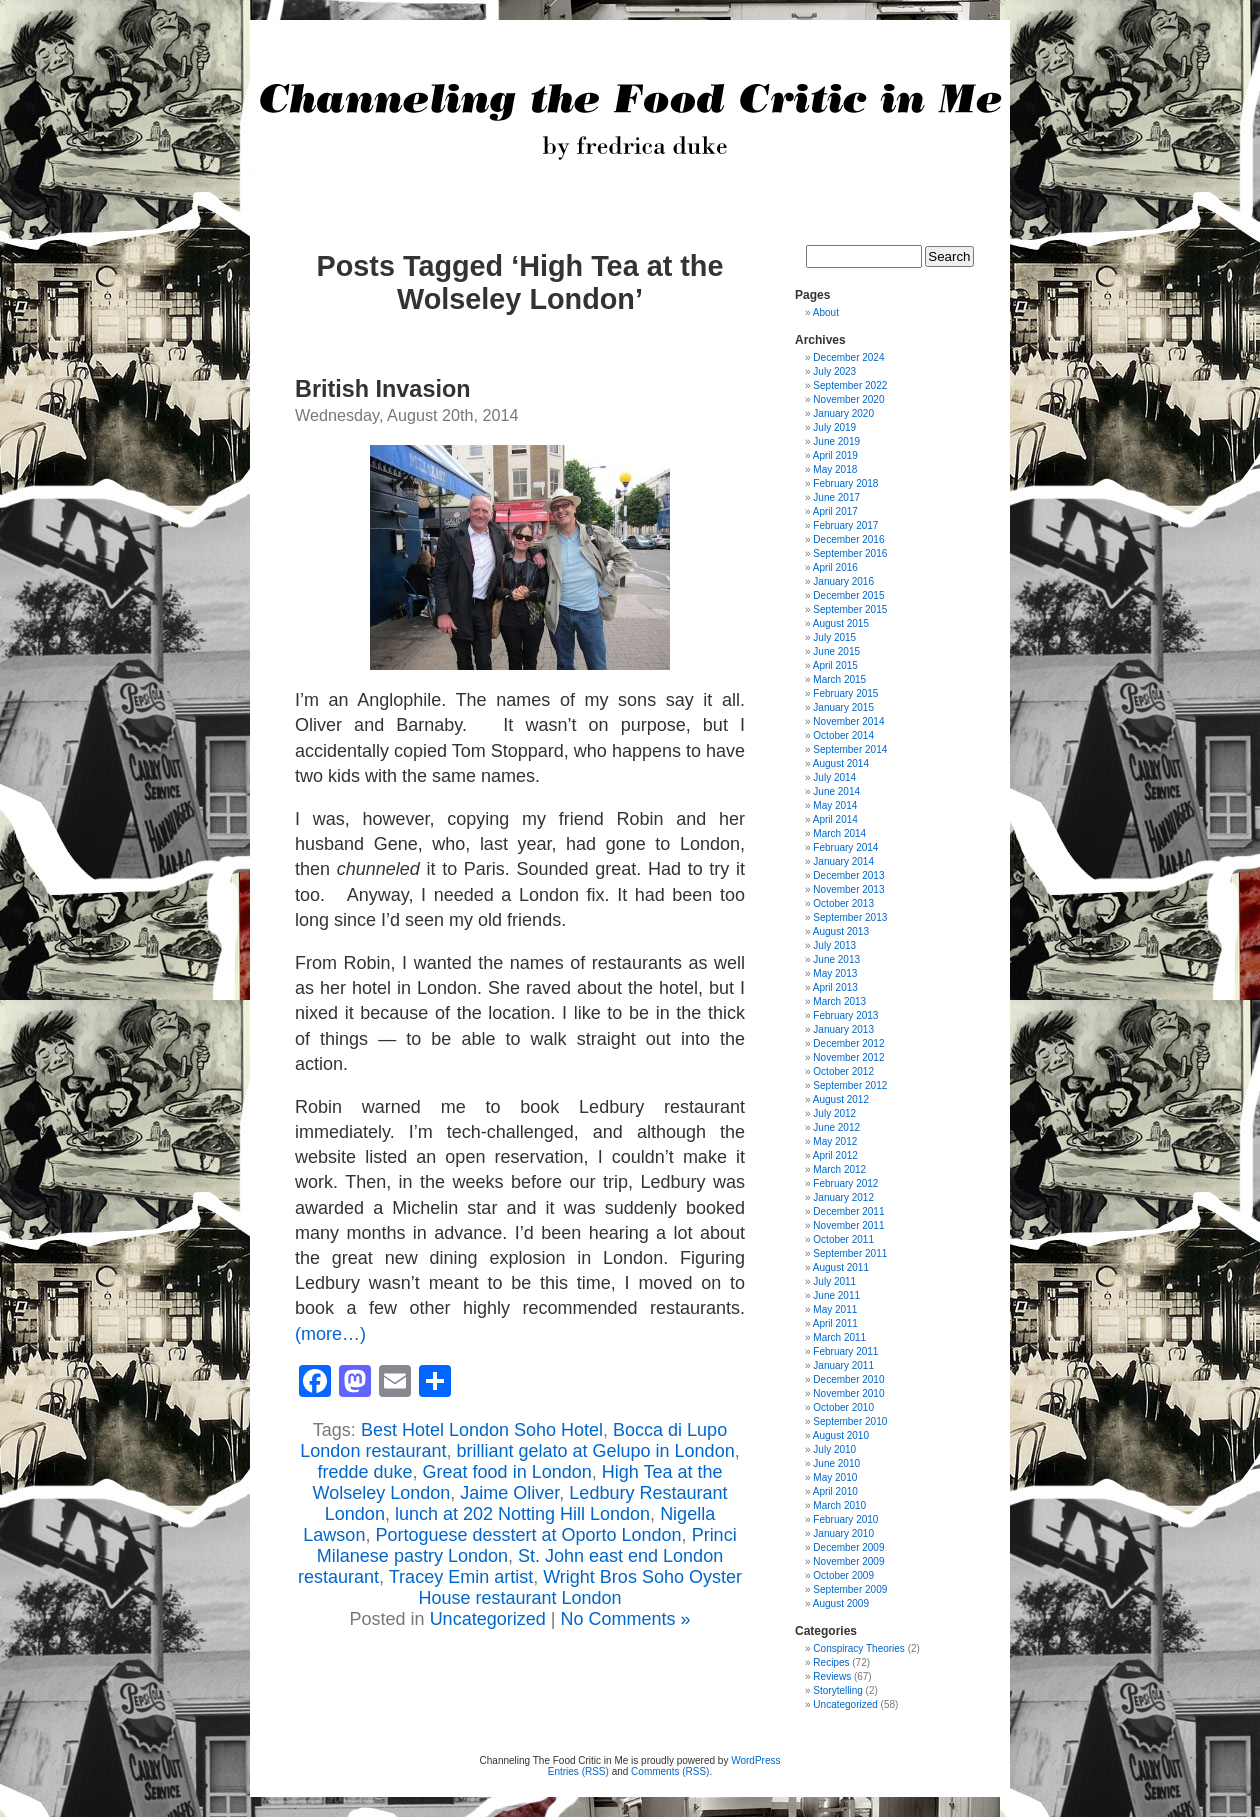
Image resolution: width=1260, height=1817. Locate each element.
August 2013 (841, 931)
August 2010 (841, 1435)
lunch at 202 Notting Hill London (522, 1514)
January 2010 (843, 1533)
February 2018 (845, 483)
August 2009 (841, 1603)
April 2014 (835, 819)
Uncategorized (488, 1619)
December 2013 (848, 875)
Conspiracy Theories (859, 1648)
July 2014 (834, 777)
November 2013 (848, 889)
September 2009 (850, 1589)
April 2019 (835, 455)
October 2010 (843, 1407)
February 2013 (845, 1015)
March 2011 (839, 1337)
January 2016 (843, 581)
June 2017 (836, 497)
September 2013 (850, 917)
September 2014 (850, 749)
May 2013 (835, 973)
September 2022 (850, 385)
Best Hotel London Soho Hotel (482, 1430)
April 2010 (835, 1491)
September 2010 (850, 1421)
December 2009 (848, 1547)
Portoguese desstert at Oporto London (528, 1535)
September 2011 (850, 1253)
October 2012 (843, 1071)
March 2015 (839, 679)
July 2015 (834, 637)
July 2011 (834, 1281)
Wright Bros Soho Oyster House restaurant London (580, 1587)
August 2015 (841, 623)
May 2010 (835, 1477)
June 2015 (836, 651)
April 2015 (835, 665)
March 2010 (839, 1505)
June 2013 (836, 959)
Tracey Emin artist (461, 1577)
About (826, 312)
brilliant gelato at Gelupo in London (595, 1451)
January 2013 (843, 1029)
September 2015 (850, 609)
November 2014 (848, 721)
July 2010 (834, 1449)
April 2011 (835, 1323)
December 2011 (848, 1211)
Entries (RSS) (578, 1771)
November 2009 (848, 1561)
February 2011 (845, 1351)
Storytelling (837, 1690)
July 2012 (834, 1113)
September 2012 (850, 1085)
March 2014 (839, 833)
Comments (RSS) (670, 1771)
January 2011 (843, 1365)
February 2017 (845, 525)
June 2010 (836, 1463)
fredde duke (364, 1472)
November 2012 (848, 1057)
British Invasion (382, 389)
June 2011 (836, 1295)
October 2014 (843, 735)
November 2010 (848, 1393)
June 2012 (836, 1127)
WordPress (755, 1760)
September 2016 (850, 553)
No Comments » (625, 1619)
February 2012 (845, 1183)
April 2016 (835, 567)
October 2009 (843, 1575)
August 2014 (841, 763)
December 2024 (848, 357)
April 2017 (835, 511)
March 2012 (839, 1169)
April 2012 (835, 1155)
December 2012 (848, 1043)
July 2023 (834, 371)
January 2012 (843, 1197)
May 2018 (835, 469)
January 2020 (843, 413)
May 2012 (835, 1141)
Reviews (832, 1676)
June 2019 (836, 441)
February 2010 (845, 1519)
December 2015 (848, 595)
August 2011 (841, 1267)
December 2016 (848, 539)
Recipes (831, 1662)
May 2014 (835, 805)
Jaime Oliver (509, 1493)
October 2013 (843, 903)
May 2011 (835, 1309)
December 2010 (848, 1379)
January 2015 (843, 707)
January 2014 (843, 861)
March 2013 (839, 1001)
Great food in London (507, 1472)
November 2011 (848, 1225)
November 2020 (848, 399)
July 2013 (834, 945)
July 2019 (834, 427)
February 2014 (845, 847)
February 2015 (845, 693)
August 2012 (841, 1099)
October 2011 (843, 1239)
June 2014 (836, 791)
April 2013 (835, 987)
